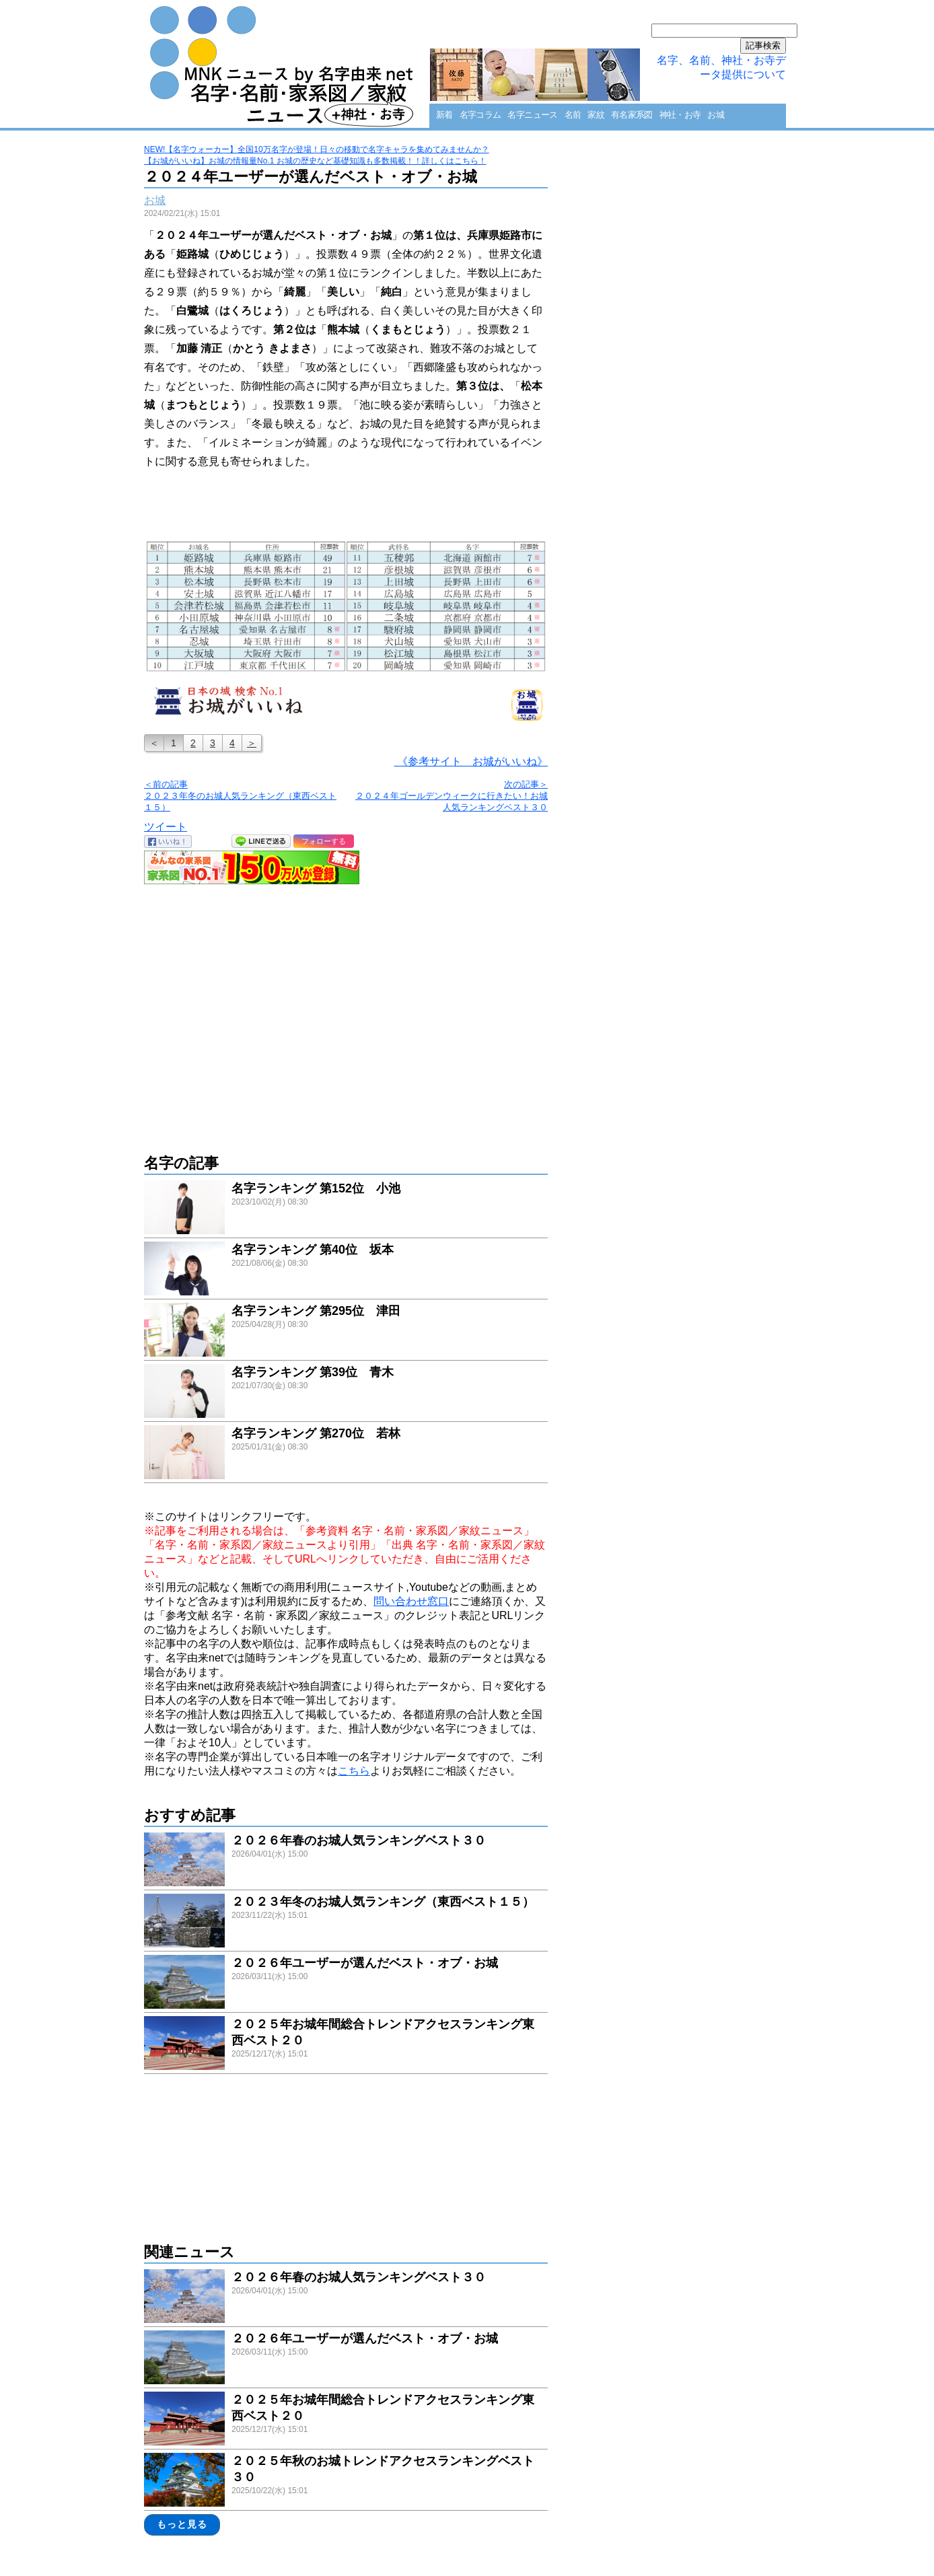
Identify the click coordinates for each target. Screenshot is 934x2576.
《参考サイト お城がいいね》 (471, 761)
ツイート (165, 826)
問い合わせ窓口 (411, 1601)
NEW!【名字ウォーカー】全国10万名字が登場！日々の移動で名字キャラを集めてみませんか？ (316, 149)
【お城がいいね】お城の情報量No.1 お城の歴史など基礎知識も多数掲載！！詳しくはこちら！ (315, 161)
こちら (354, 1771)
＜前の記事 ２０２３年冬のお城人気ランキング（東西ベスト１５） (240, 795)
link (346, 1209)
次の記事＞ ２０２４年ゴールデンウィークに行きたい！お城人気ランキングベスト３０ (451, 795)
